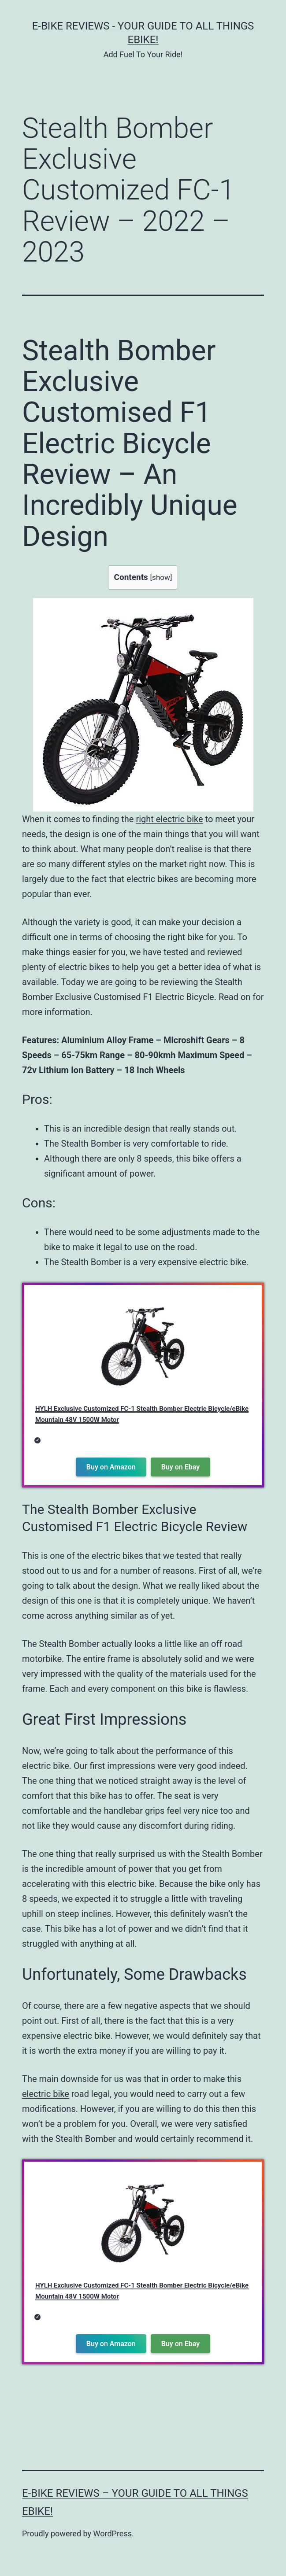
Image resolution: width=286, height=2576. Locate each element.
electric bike (45, 2094)
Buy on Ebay (180, 1467)
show (161, 577)
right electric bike (169, 819)
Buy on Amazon (111, 1467)
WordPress (112, 2533)
